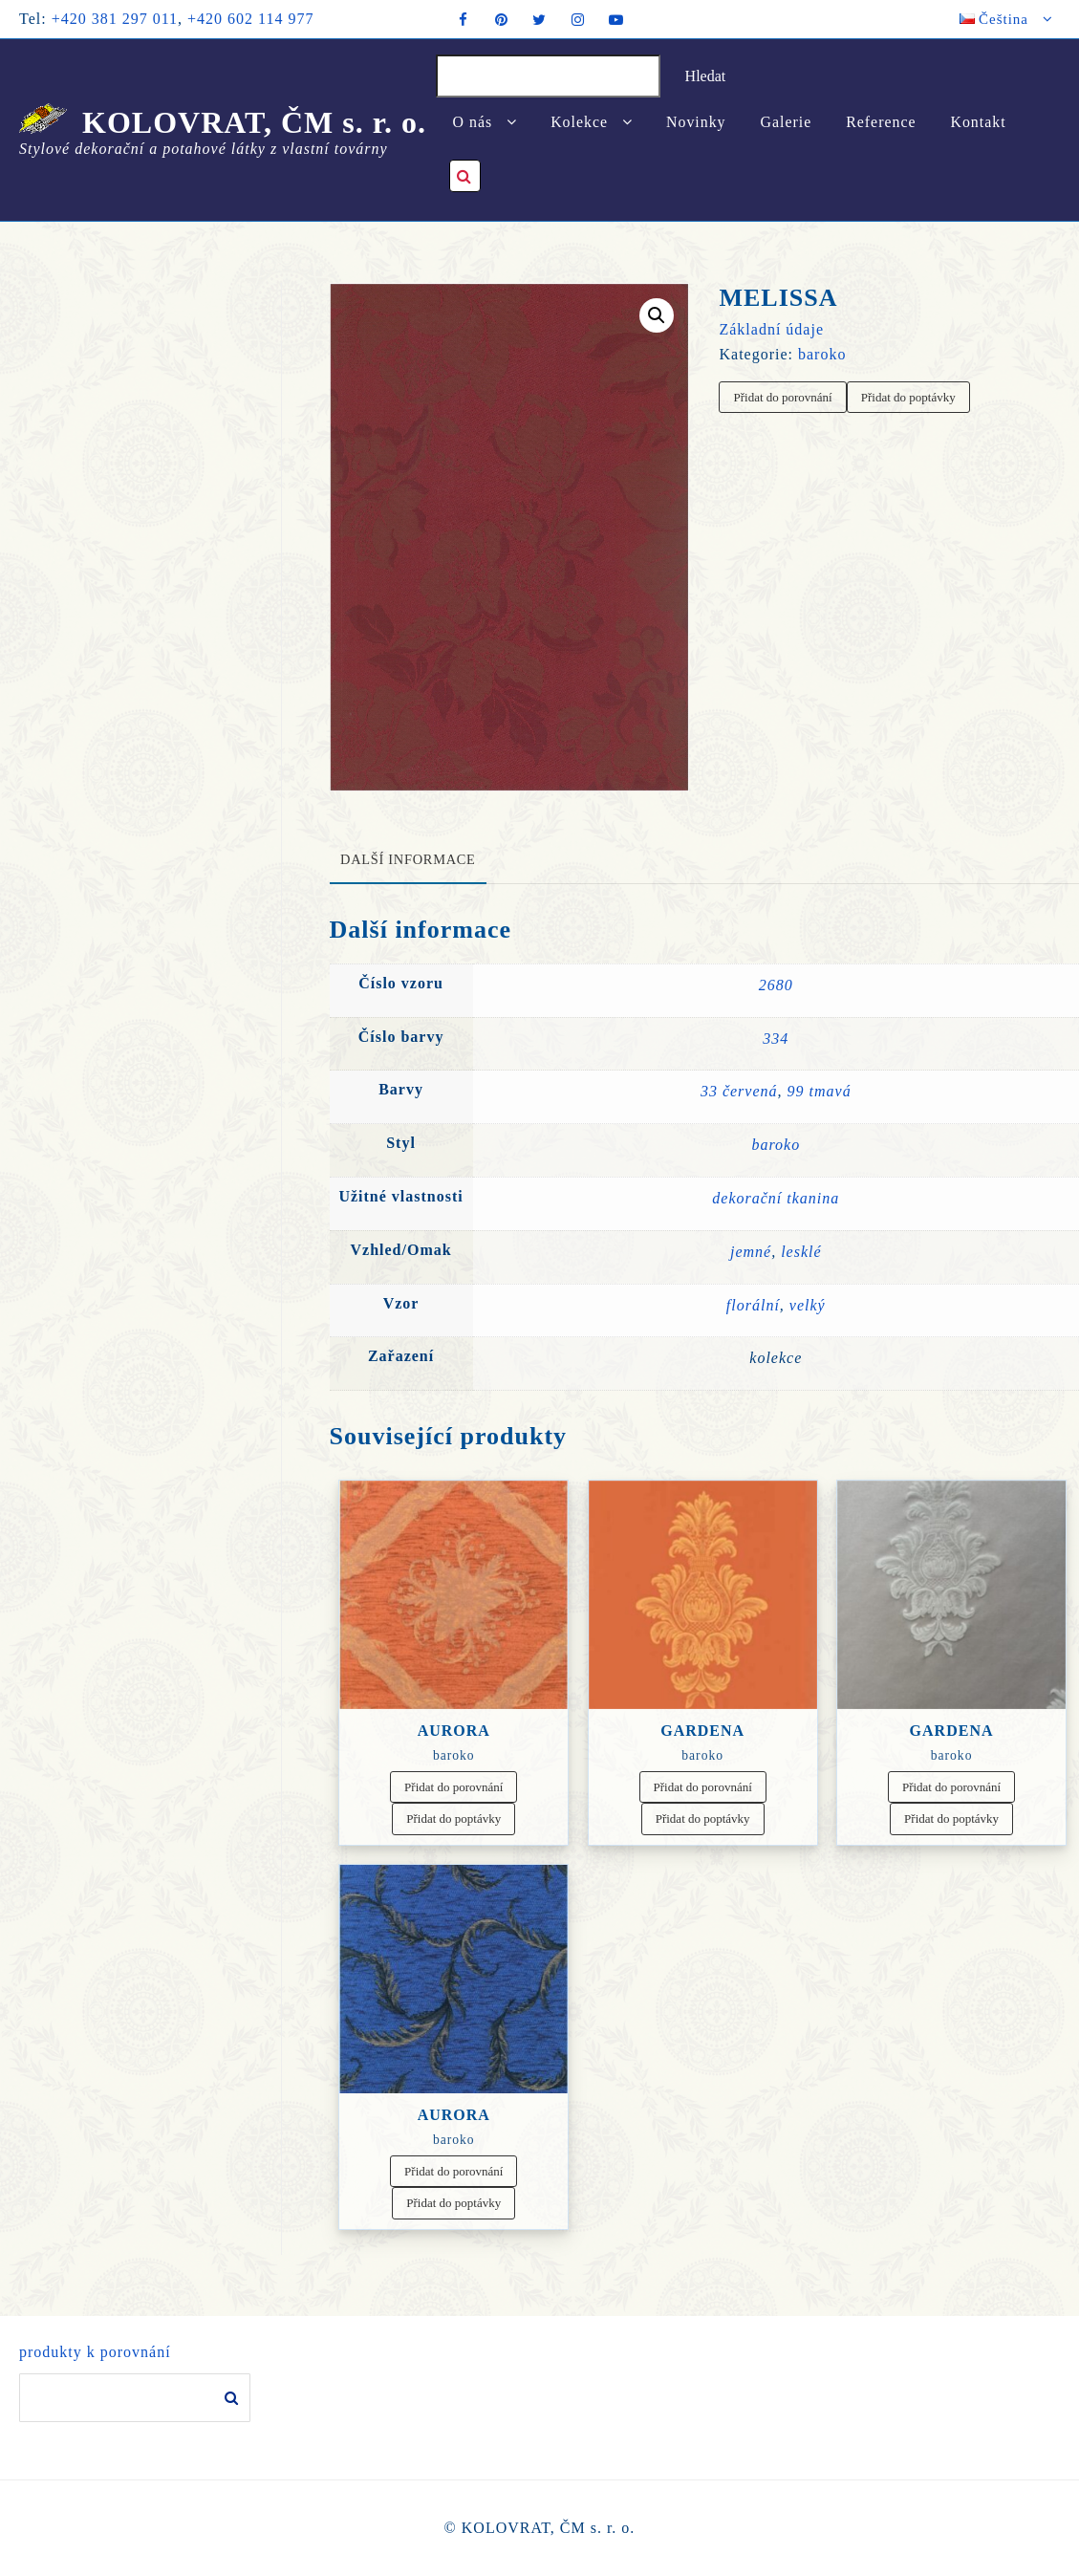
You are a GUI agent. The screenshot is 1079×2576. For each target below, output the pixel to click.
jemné (750, 1252)
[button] (656, 315)
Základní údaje (771, 329)
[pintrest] (501, 19)
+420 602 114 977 (250, 19)
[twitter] (540, 19)
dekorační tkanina (775, 1198)
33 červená (739, 1091)
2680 (776, 985)
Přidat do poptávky (908, 397)
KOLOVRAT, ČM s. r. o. (254, 122)
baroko (822, 354)
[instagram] (578, 19)
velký (807, 1305)
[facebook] (463, 19)
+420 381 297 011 (115, 19)
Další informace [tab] (408, 859)
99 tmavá (820, 1091)
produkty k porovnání (95, 2352)
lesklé (801, 1252)
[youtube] (616, 19)
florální (753, 1305)
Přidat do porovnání (782, 397)
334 (775, 1038)
